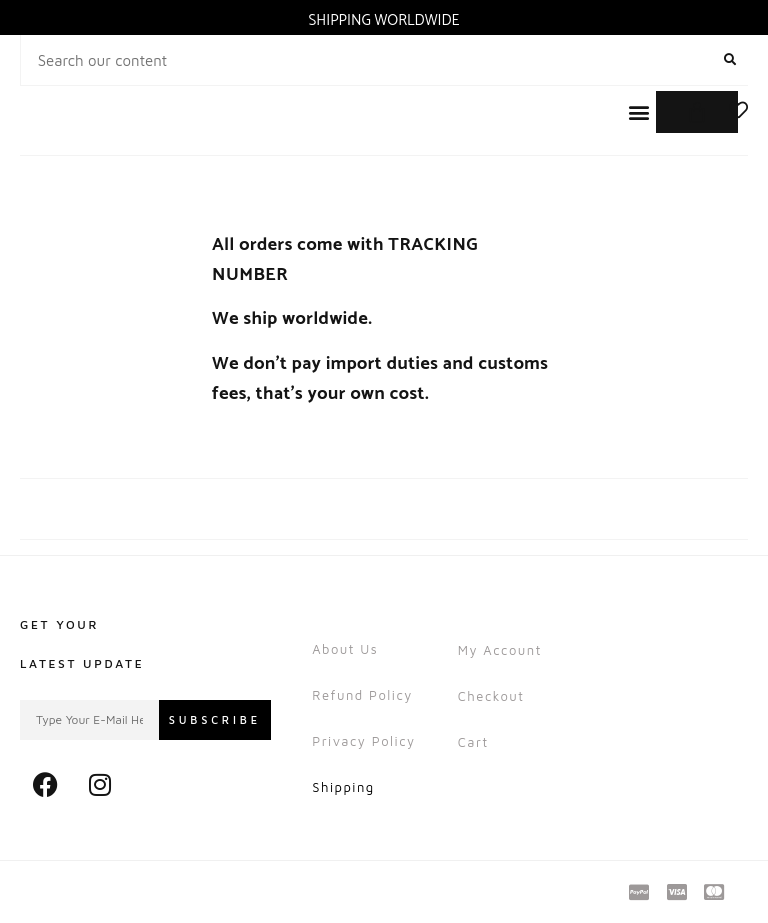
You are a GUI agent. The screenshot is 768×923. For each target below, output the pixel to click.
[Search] (729, 60)
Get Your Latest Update (82, 643)
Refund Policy (362, 695)
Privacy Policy (363, 741)
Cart (473, 742)
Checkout (491, 696)
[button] (638, 112)
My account (500, 650)
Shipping (343, 787)
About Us (345, 649)
